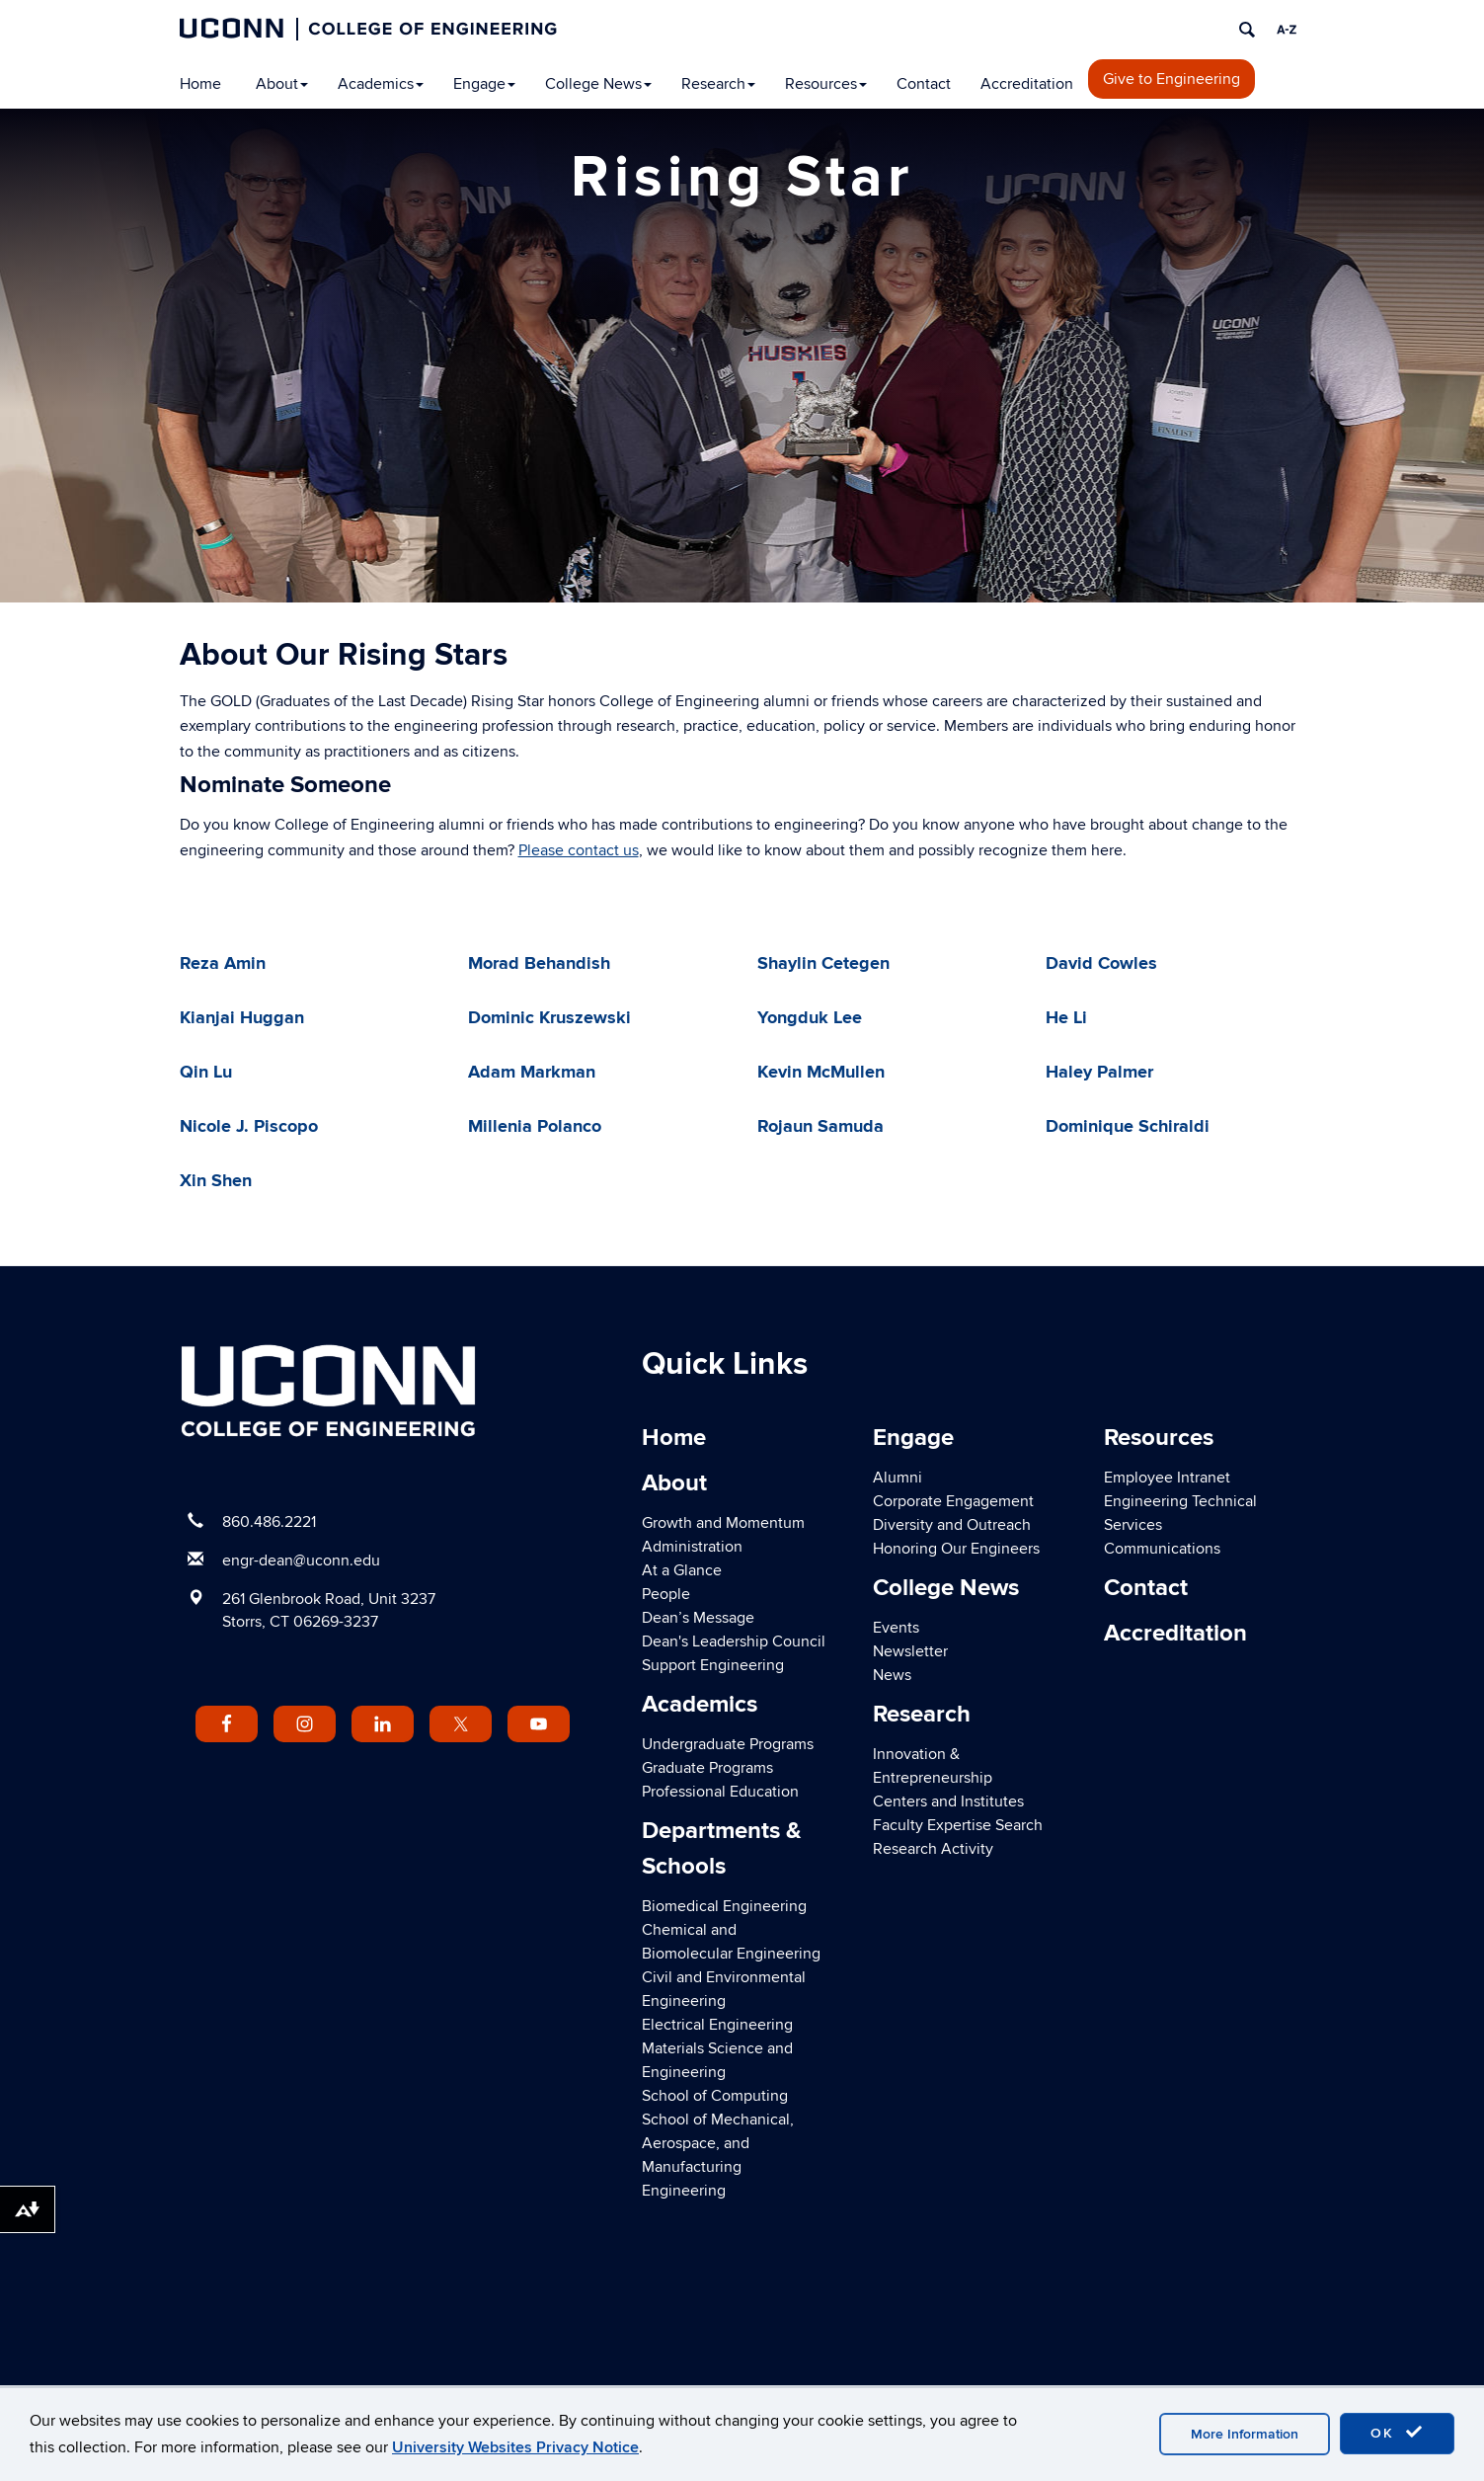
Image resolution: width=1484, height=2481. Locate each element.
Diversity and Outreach (952, 1525)
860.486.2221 (269, 1522)
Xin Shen (216, 1181)
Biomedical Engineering (724, 1906)
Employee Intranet (1167, 1477)
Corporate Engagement (953, 1501)
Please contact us (578, 850)
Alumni (897, 1477)
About (282, 84)
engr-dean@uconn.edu (301, 1560)
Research (718, 84)
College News (598, 84)
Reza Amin (223, 964)
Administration (692, 1547)
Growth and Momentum (723, 1523)
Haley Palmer (1099, 1072)
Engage (484, 84)
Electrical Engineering (717, 2025)
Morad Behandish (539, 964)
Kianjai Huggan (242, 1018)
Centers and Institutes (948, 1801)
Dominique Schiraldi (1128, 1127)
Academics (381, 84)
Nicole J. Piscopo (249, 1127)
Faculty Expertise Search (958, 1825)
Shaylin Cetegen (823, 964)
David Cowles (1101, 964)
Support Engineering (713, 1665)
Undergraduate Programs (728, 1744)
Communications (1162, 1549)
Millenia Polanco (534, 1127)
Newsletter (910, 1651)
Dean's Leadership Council (733, 1641)
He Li (1066, 1018)
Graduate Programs (707, 1768)
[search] (1247, 29)
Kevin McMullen (821, 1072)
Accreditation (1026, 84)
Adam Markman (531, 1072)
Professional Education (720, 1791)
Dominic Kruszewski (549, 1018)
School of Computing (715, 2096)
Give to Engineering (1171, 79)
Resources (826, 84)
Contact (924, 84)
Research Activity (933, 1849)
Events (896, 1628)
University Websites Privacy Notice (515, 2447)
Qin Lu (206, 1072)
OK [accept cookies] (1397, 2432)
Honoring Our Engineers (956, 1549)
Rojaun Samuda (820, 1127)
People (666, 1594)
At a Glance (682, 1570)
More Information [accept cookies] (1244, 2434)
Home (200, 84)
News (892, 1675)
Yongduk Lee (809, 1018)
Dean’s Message (698, 1618)
